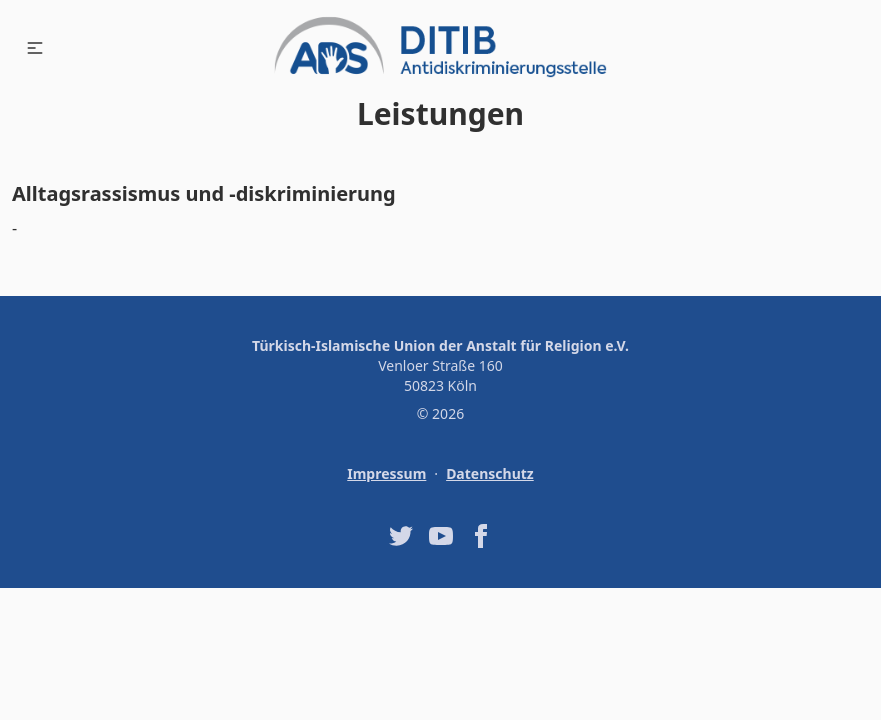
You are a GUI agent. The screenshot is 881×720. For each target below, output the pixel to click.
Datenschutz (490, 473)
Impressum (386, 473)
